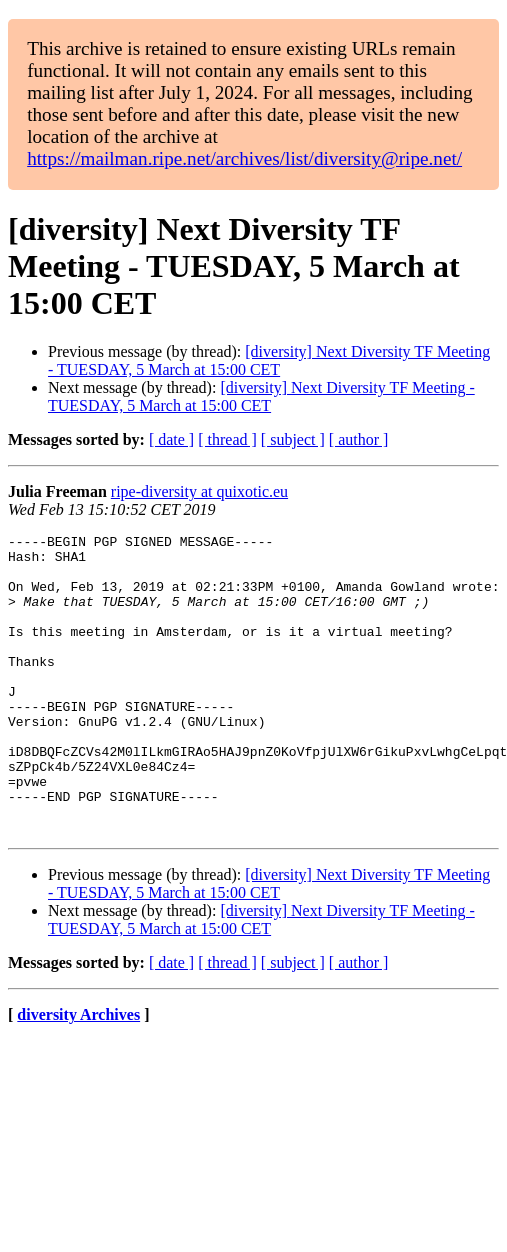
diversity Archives (78, 1074)
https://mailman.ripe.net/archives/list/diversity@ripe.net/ (244, 158)
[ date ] (171, 439)
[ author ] (359, 439)
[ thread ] (227, 439)
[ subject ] (293, 439)
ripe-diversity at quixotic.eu (199, 491)
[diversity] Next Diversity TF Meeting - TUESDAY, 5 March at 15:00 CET (269, 360)
